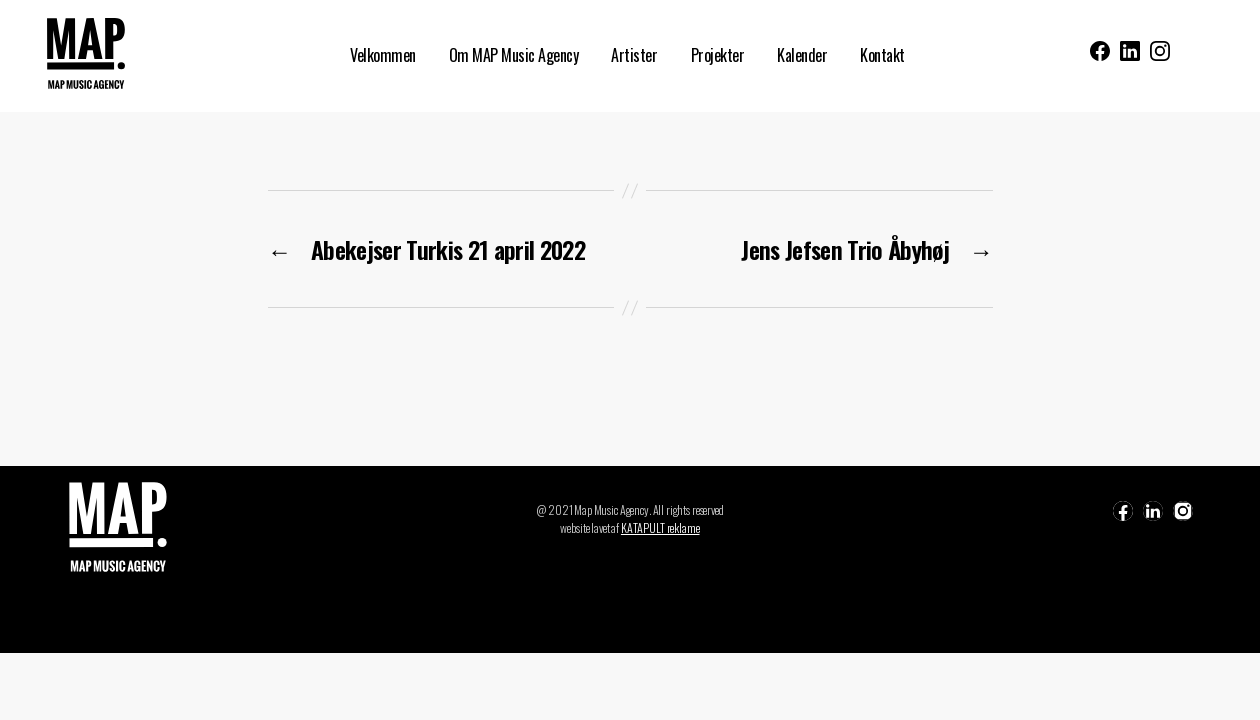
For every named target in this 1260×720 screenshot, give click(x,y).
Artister (634, 55)
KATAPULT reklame (660, 527)
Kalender (802, 55)
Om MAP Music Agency (514, 55)
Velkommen (383, 55)
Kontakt (882, 55)
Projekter (718, 55)
